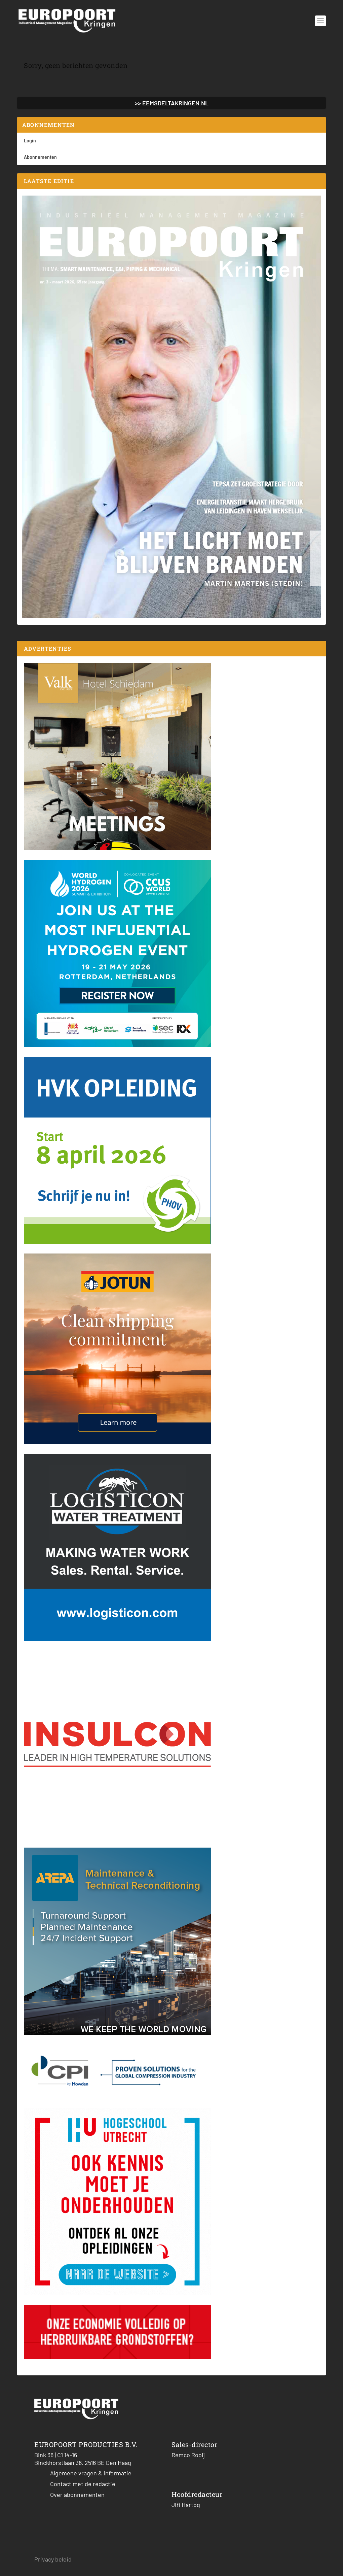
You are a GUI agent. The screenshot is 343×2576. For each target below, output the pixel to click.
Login (30, 140)
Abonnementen (40, 157)
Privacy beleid (53, 2559)
